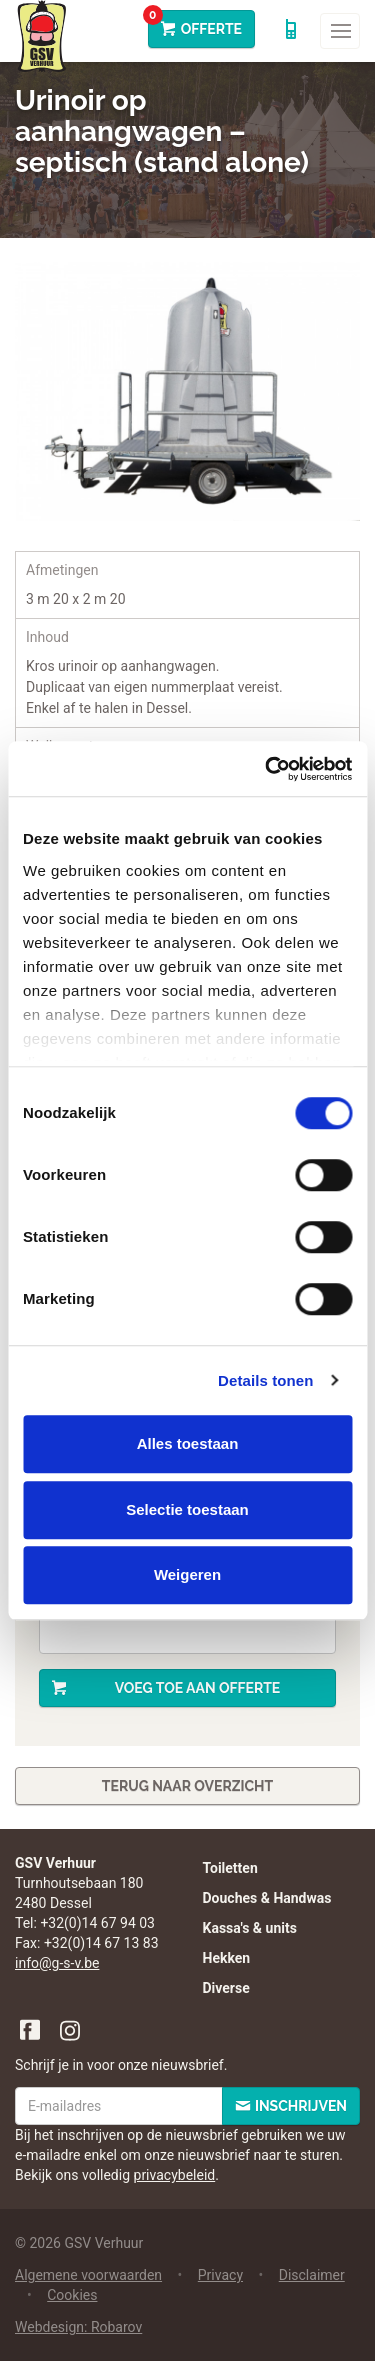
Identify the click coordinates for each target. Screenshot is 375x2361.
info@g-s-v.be (57, 1963)
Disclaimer (312, 2275)
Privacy (220, 2275)
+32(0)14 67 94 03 (97, 1923)
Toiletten (230, 1868)
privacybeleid (175, 2175)
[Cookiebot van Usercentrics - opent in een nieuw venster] (267, 769)
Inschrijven (301, 2106)
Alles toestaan (188, 1443)
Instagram (71, 2031)
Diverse (226, 1988)
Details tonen (265, 1380)
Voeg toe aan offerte (198, 1688)
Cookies (72, 2295)
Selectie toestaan (187, 1509)
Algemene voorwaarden (88, 2275)
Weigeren (187, 1574)
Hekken (227, 1958)
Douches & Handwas (267, 1898)
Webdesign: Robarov (78, 2327)
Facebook (31, 2031)
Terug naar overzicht (187, 1786)
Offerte (195, 23)
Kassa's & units (250, 1928)
